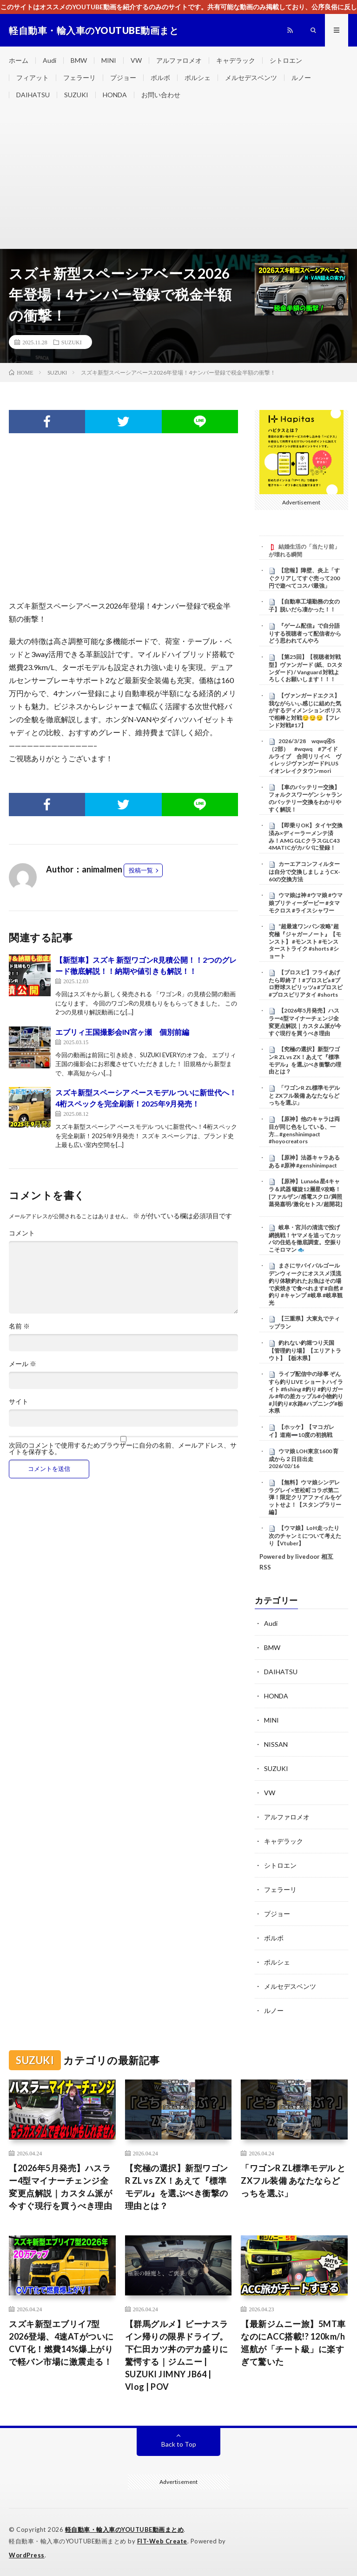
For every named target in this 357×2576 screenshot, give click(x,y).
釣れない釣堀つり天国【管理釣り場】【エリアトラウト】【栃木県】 (305, 1350)
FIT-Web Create (162, 2541)
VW (136, 60)
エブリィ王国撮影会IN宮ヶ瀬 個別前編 (122, 1031)
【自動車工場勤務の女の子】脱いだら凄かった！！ (304, 605)
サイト (18, 1401)
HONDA (115, 95)
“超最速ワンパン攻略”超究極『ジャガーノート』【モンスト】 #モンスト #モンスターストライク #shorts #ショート (305, 941)
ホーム (18, 60)
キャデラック (235, 60)
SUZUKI (76, 95)
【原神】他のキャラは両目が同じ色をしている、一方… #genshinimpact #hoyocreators (304, 1130)
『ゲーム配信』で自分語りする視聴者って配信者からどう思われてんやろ (305, 633)
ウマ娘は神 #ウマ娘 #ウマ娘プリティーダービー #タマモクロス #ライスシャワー (306, 903)
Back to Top (178, 2444)
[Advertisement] (178, 179)
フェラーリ (79, 77)
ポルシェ (198, 77)
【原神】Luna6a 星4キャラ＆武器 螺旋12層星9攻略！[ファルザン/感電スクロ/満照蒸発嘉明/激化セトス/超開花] (305, 1192)
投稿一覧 (141, 870)
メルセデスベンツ (251, 77)
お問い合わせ (160, 95)
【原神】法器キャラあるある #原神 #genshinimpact (304, 1161)
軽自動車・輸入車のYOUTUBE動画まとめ (124, 2529)
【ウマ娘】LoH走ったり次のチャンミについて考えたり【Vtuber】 (305, 1535)
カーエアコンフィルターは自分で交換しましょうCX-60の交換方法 (304, 871)
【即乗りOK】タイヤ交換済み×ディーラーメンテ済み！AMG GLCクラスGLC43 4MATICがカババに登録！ (306, 836)
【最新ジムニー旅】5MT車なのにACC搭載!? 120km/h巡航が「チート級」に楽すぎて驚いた (293, 2343)
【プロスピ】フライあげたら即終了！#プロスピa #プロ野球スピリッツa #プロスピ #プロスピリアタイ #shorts (306, 983)
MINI (108, 60)
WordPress (27, 2555)
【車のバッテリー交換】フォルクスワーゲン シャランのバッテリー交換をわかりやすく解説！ (305, 798)
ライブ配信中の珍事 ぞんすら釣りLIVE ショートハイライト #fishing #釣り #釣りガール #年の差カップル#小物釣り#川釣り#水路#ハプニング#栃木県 (306, 1392)
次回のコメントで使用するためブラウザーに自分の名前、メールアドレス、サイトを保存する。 (123, 1448)
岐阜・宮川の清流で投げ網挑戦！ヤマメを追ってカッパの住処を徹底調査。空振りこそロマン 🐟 (305, 1238)
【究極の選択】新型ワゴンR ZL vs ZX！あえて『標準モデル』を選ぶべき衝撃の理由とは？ (305, 1060)
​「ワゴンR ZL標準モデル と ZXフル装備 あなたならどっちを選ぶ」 (304, 1095)
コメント (22, 1233)
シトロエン (286, 60)
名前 (19, 1326)
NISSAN (276, 1744)
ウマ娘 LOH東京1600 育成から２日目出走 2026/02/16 (303, 1459)
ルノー (301, 77)
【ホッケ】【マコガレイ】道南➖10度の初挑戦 (301, 1430)
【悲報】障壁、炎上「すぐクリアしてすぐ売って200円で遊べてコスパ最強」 (304, 578)
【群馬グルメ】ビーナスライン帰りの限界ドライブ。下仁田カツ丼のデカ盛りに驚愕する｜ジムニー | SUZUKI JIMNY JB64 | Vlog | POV (176, 2355)
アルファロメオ (179, 60)
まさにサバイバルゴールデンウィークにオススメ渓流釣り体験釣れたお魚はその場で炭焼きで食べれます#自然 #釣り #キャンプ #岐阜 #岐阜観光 (306, 1284)
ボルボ (160, 77)
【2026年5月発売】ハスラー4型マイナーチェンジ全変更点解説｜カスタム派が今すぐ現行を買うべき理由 (305, 1021)
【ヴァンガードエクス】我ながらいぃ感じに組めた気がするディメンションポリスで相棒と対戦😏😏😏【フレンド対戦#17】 (305, 710)
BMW (79, 60)
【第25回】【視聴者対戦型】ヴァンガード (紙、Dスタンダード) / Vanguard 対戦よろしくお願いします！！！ (306, 668)
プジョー (123, 77)
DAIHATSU (33, 95)
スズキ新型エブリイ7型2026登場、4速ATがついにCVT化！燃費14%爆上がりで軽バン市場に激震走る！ (61, 2343)
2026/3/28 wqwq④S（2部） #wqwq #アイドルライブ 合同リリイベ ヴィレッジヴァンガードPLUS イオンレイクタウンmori (305, 756)
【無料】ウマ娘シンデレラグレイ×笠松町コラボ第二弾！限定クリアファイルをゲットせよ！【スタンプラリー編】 (305, 1497)
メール (22, 1364)
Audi (49, 60)
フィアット (32, 77)
